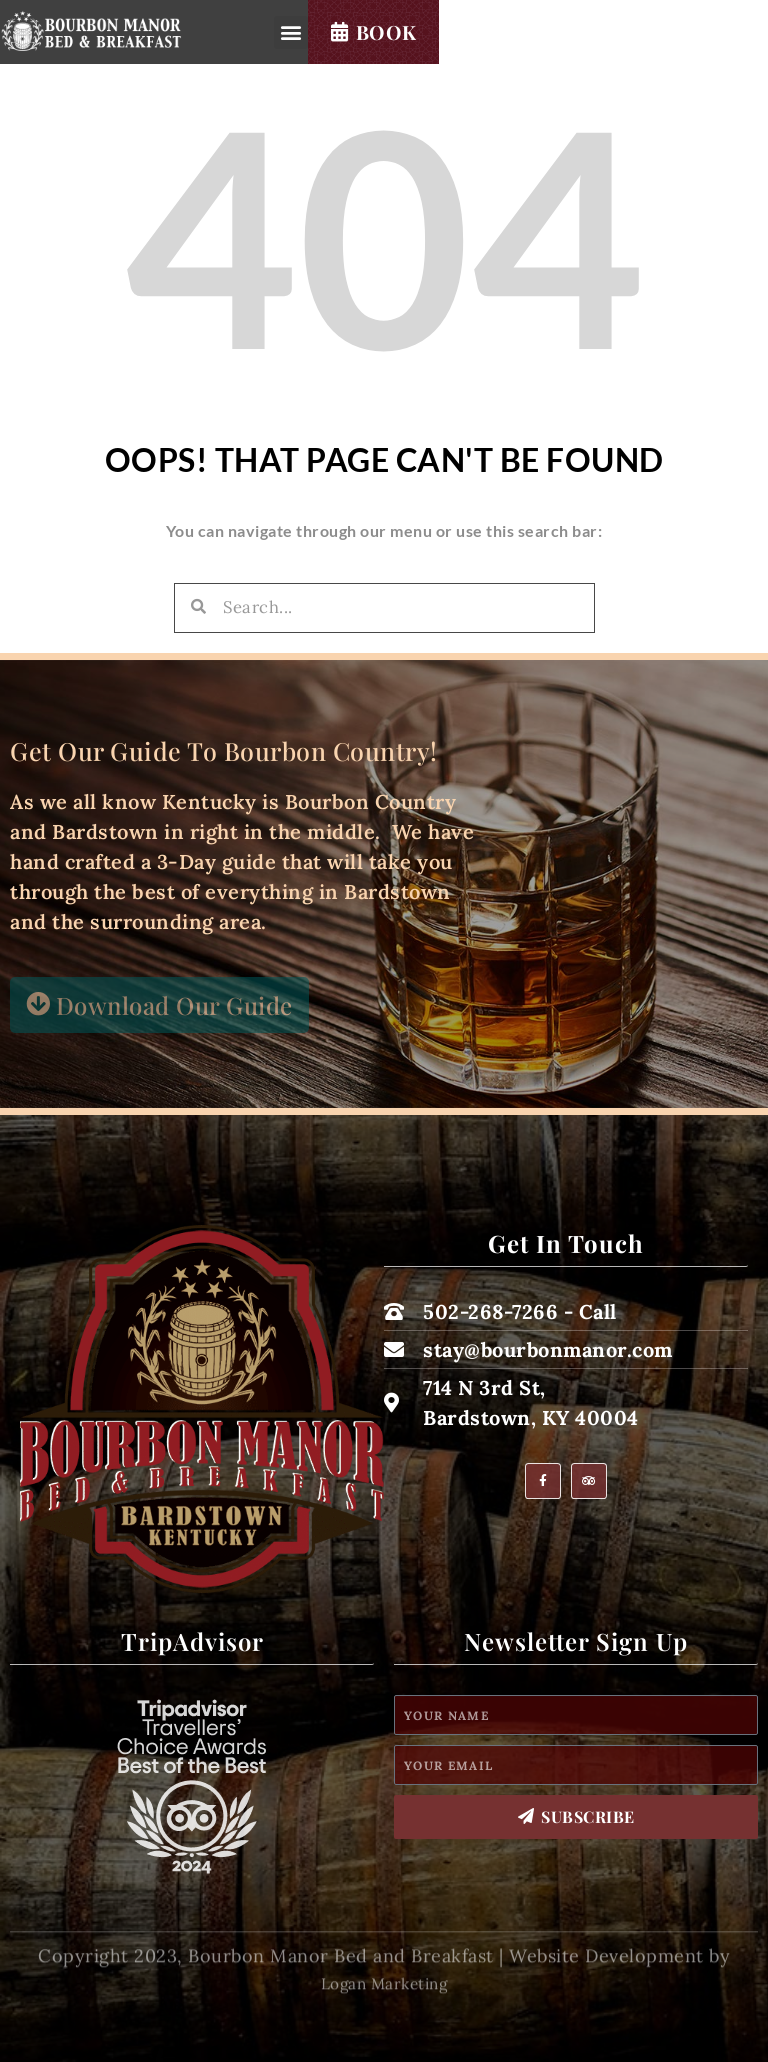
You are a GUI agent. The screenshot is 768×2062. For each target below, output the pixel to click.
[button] (521, 43)
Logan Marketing (384, 2012)
